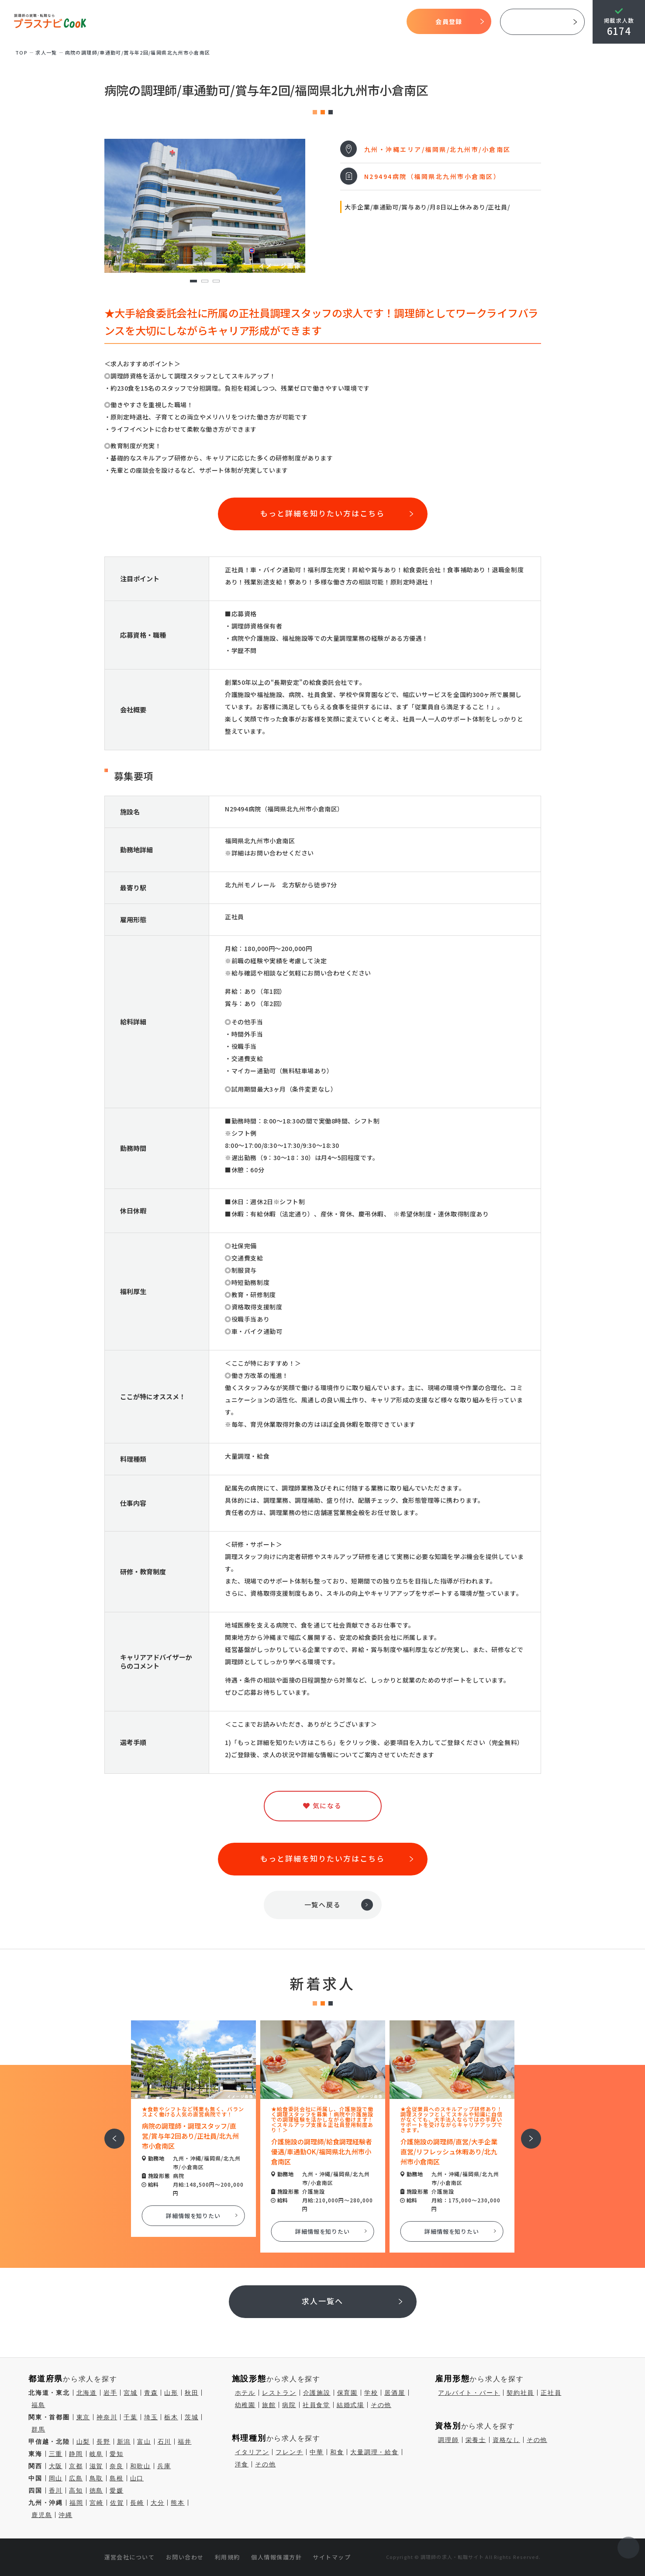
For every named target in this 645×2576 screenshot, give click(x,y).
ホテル (245, 2392)
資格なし (506, 2439)
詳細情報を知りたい (193, 2216)
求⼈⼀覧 (46, 52)
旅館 (269, 2404)
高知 (76, 2490)
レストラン (279, 2392)
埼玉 (151, 2417)
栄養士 (476, 2439)
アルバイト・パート (469, 2392)
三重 (56, 2453)
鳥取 (96, 2478)
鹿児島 (41, 2514)
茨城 (192, 2417)
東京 (83, 2417)
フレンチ (289, 2452)
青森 (151, 2392)
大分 (158, 2502)
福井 (185, 2441)
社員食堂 (316, 2404)
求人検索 (310, 21)
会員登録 (448, 21)
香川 (56, 2490)
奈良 (117, 2466)
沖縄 (65, 2514)
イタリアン (252, 2452)
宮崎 (96, 2502)
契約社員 (520, 2392)
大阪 (56, 2466)
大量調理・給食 (374, 2452)
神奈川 (107, 2417)
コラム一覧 (377, 21)
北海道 (86, 2392)
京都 (76, 2466)
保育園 (347, 2392)
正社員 (551, 2392)
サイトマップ (332, 2557)
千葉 (131, 2417)
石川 (165, 2441)
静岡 (76, 2453)
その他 (381, 2404)
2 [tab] (204, 281)
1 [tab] (193, 281)
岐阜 (96, 2453)
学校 (371, 2392)
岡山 (56, 2478)
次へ (526, 2132)
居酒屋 (394, 2392)
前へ (109, 2132)
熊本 (178, 2502)
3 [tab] (215, 281)
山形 (171, 2392)
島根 (117, 2478)
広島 (76, 2478)
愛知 (117, 2453)
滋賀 (96, 2466)
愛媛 (117, 2490)
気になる (342, 21)
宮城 (131, 2392)
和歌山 (140, 2466)
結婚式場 (350, 2404)
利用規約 (227, 2557)
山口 (137, 2478)
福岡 (76, 2502)
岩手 (110, 2392)
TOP (154, 21)
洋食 (242, 2464)
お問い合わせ (185, 2557)
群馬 (38, 2429)
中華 (317, 2452)
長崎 (137, 2502)
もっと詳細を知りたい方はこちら (322, 513)
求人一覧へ (322, 2300)
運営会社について (129, 2557)
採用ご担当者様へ (542, 21)
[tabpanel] (204, 206)
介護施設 (317, 2392)
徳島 (96, 2490)
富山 (144, 2441)
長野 (103, 2441)
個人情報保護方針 (276, 2557)
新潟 (124, 2441)
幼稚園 (245, 2404)
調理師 (448, 2439)
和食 (337, 2452)
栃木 (171, 2417)
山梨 (83, 2441)
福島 (38, 2404)
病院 (289, 2404)
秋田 (192, 2392)
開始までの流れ (269, 21)
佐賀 (117, 2502)
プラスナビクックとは (209, 21)
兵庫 (164, 2466)
